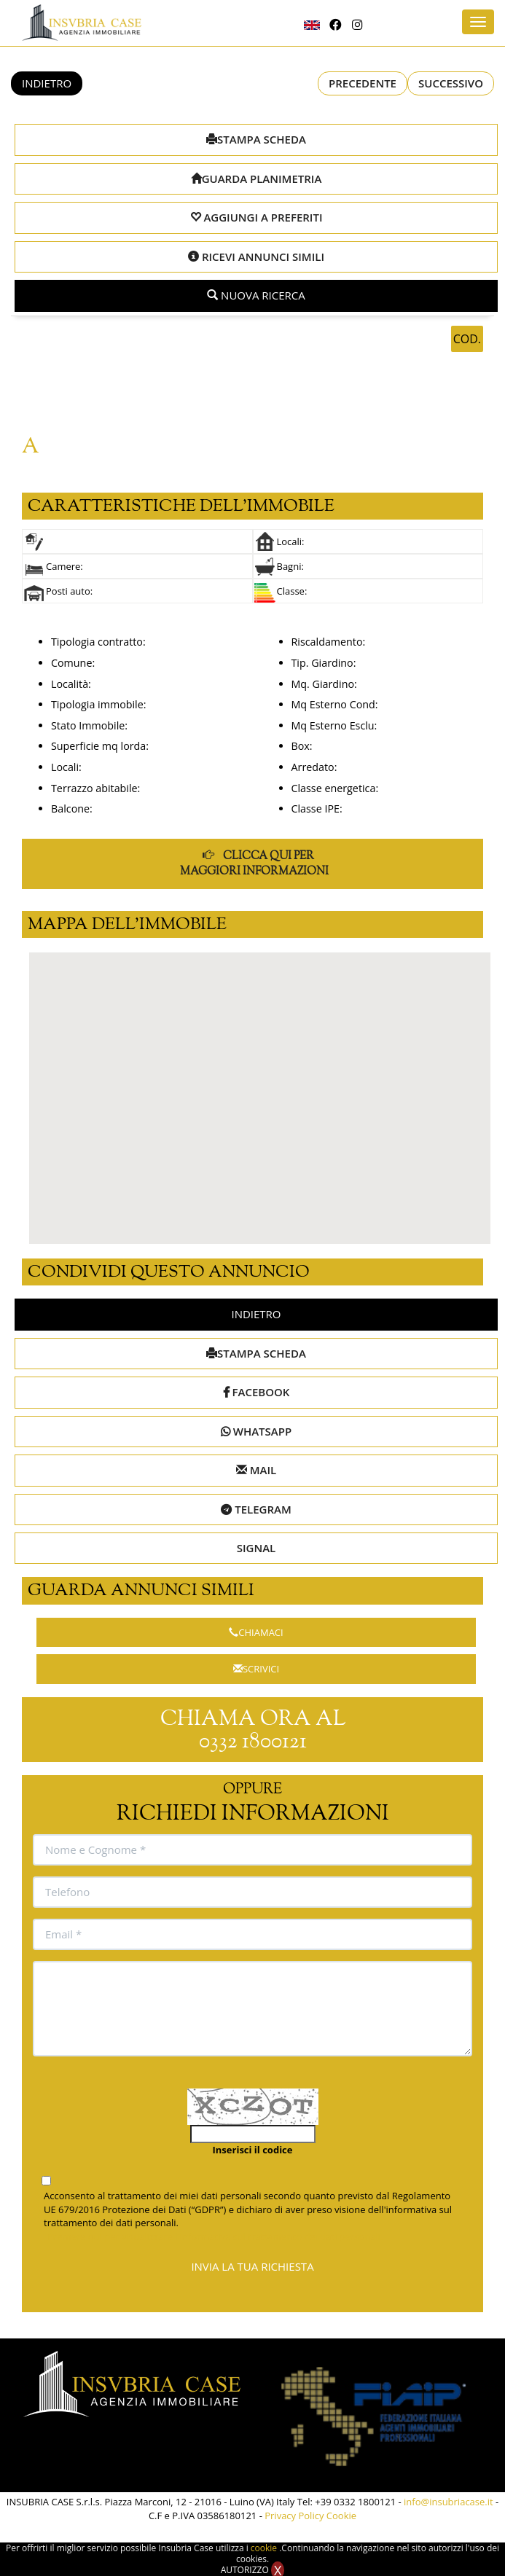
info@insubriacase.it (448, 2501)
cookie (265, 2548)
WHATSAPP (256, 1431)
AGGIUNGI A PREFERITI (256, 217)
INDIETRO (46, 83)
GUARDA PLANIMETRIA (256, 178)
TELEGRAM (256, 1509)
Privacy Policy (294, 2515)
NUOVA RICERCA (256, 295)
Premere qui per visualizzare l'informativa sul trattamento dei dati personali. (215, 2236)
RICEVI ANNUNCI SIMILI (256, 256)
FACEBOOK (256, 1392)
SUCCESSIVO (450, 83)
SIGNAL (256, 1547)
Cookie (341, 2515)
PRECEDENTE (362, 83)
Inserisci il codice (253, 2149)
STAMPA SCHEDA (256, 139)
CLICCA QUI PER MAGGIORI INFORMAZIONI (254, 863)
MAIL (256, 1470)
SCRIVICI (256, 1668)
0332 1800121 (253, 1741)
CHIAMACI (256, 1632)
